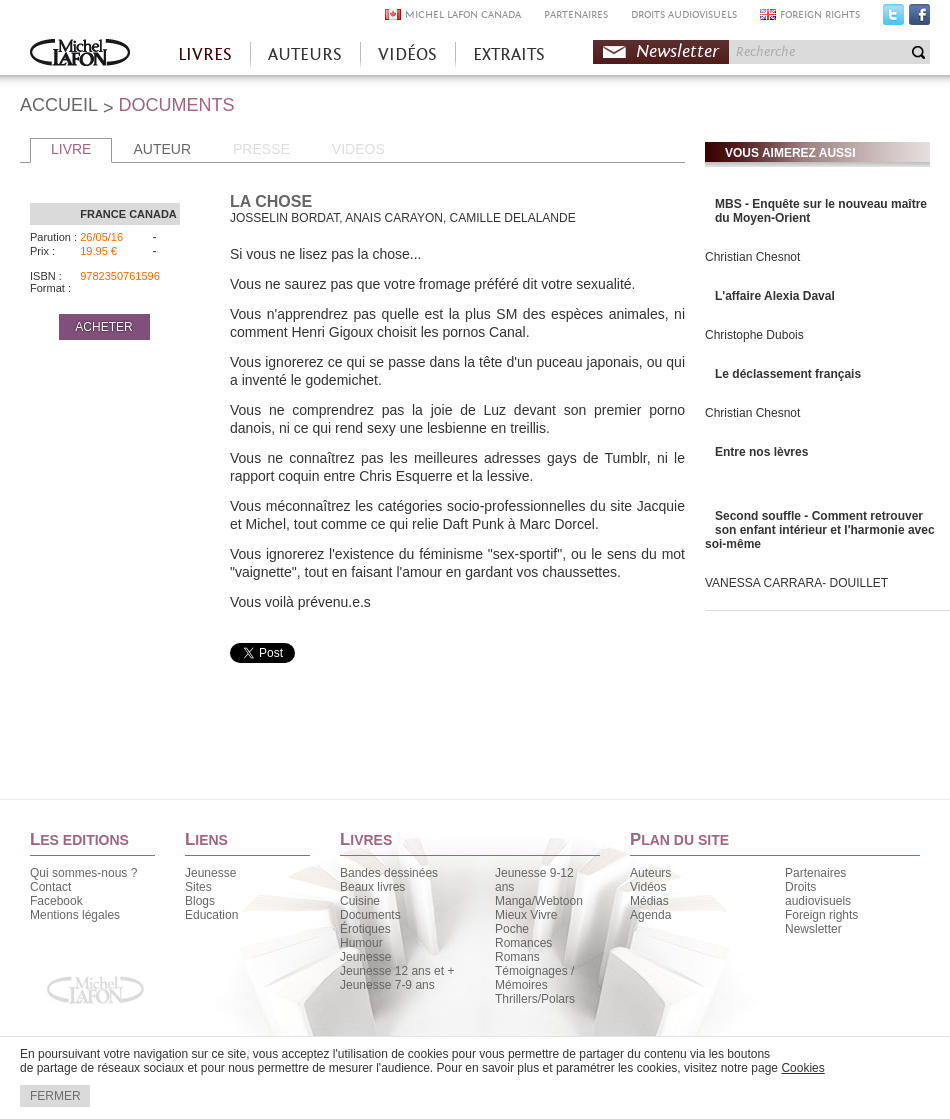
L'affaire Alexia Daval (775, 296)
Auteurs (650, 873)
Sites (198, 887)
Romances (523, 943)
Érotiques (365, 929)
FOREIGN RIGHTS (820, 14)
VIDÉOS (407, 54)
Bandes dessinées (389, 873)
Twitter (893, 19)
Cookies (802, 1068)
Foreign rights (821, 915)
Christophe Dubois (754, 335)
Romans (517, 957)
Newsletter (677, 51)
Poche (512, 929)
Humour (361, 943)
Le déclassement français (788, 374)
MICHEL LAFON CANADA (463, 14)
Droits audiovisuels (818, 894)
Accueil (80, 54)
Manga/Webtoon (539, 901)
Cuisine (360, 901)
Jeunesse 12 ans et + (397, 971)
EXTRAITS (509, 54)
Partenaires (815, 873)
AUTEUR (162, 149)
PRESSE (261, 149)
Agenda (650, 915)
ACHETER (103, 327)
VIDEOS (358, 149)
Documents (370, 915)
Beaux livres (372, 887)
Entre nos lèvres (761, 452)
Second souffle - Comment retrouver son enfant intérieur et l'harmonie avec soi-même (820, 530)
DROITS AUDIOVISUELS (684, 14)
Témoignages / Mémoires (534, 978)
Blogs (200, 901)
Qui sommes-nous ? (83, 873)
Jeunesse (210, 873)
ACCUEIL (59, 105)
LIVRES (205, 54)
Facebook (919, 19)
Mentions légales (75, 915)
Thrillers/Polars (535, 999)
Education (211, 915)
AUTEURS (305, 54)
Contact (50, 887)
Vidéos (648, 887)
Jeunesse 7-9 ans (387, 985)
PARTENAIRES (576, 14)
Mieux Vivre (526, 915)
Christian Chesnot (752, 257)
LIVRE (71, 149)
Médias (649, 901)
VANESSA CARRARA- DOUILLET (796, 583)
